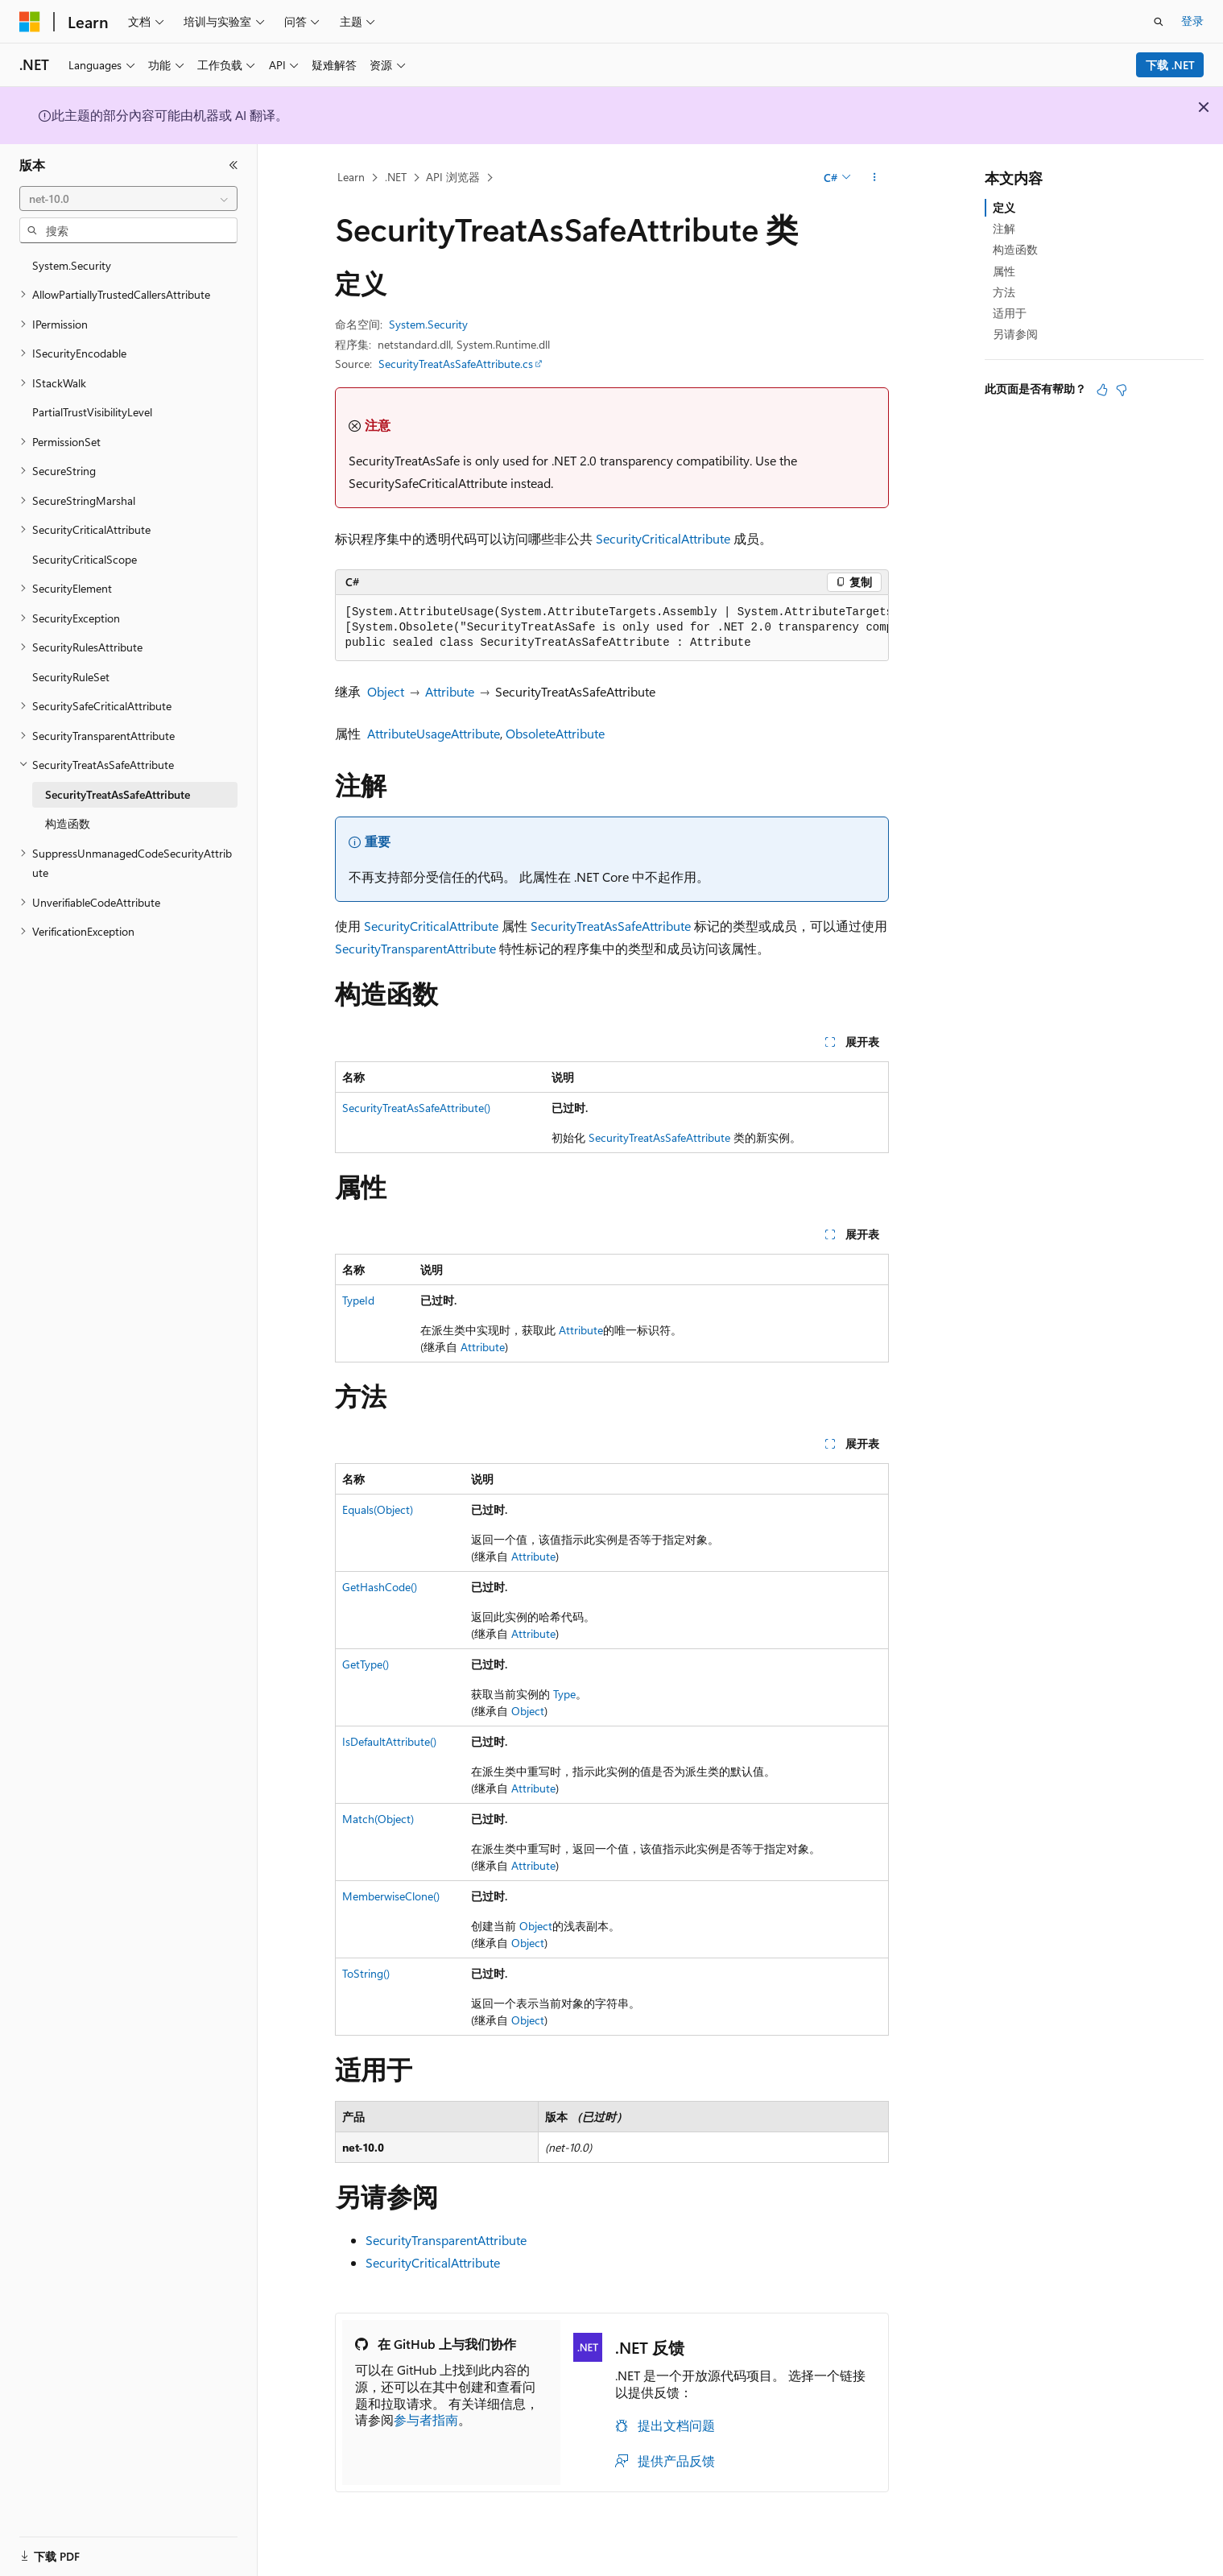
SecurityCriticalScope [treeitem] (84, 559)
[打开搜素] (1158, 21)
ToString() (366, 1973)
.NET (396, 176)
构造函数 (1015, 249)
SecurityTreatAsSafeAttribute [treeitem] (117, 794)
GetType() (365, 1664)
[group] (612, 628)
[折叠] (233, 165)
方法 (1004, 292)
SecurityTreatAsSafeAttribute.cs (455, 363)
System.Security (428, 324)
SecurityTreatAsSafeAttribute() (416, 1107)
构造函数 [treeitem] (67, 823)
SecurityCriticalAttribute (663, 538)
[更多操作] (874, 178)
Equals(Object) (377, 1509)
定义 (1004, 207)
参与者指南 (426, 2419)
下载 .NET (1170, 64)
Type (564, 1693)
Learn (351, 176)
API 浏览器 (453, 176)
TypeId (358, 1300)
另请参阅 (1015, 333)
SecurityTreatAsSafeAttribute (611, 925)
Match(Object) (378, 1818)
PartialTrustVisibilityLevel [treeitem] (92, 412)
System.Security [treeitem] (71, 265)
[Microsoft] (29, 21)
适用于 (1010, 312)
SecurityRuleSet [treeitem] (70, 676)
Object (385, 691)
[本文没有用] (1121, 389)
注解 (1004, 228)
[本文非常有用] (1102, 389)
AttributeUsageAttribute (433, 733)
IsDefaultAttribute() (389, 1741)
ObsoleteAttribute (555, 733)
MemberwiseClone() (391, 1896)
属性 (1004, 271)
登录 (1192, 20)
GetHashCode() (379, 1586)
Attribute (449, 691)
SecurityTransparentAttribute (415, 948)
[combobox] (128, 199)
